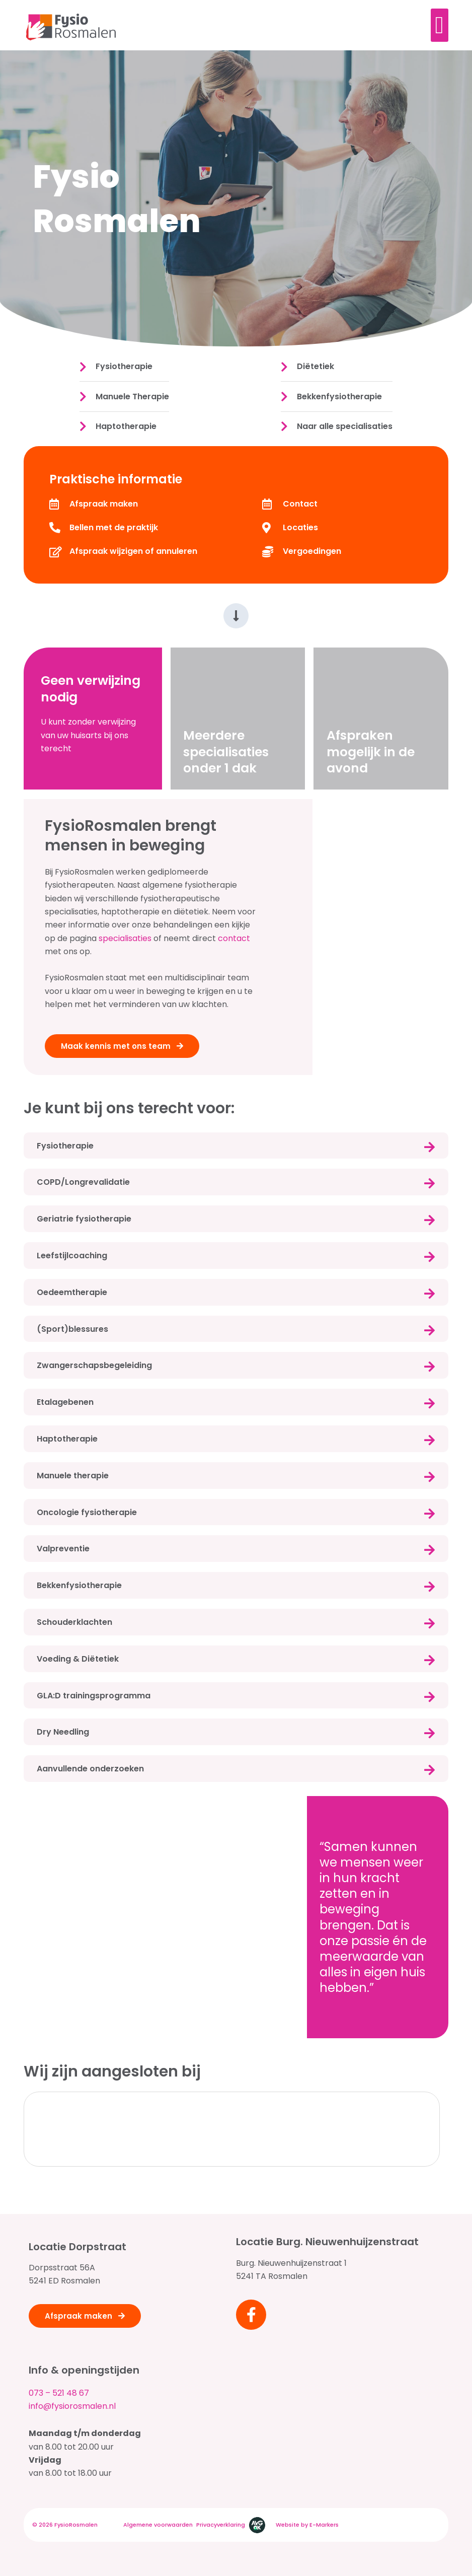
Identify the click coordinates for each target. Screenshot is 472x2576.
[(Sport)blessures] (429, 1330)
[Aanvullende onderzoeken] (429, 1770)
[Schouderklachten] (429, 1623)
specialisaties (124, 938)
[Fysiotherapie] (429, 1147)
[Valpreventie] (429, 1550)
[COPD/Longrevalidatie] (429, 1183)
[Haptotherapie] (429, 1440)
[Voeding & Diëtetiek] (429, 1660)
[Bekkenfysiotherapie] (429, 1587)
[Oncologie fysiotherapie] (429, 1514)
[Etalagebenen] (429, 1403)
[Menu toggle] (440, 25)
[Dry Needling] (429, 1733)
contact (234, 938)
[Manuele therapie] (429, 1477)
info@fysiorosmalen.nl (72, 2406)
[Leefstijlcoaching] (429, 1257)
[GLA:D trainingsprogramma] (429, 1697)
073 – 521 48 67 (59, 2393)
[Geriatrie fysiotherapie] (429, 1220)
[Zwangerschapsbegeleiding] (429, 1367)
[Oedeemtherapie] (429, 1293)
